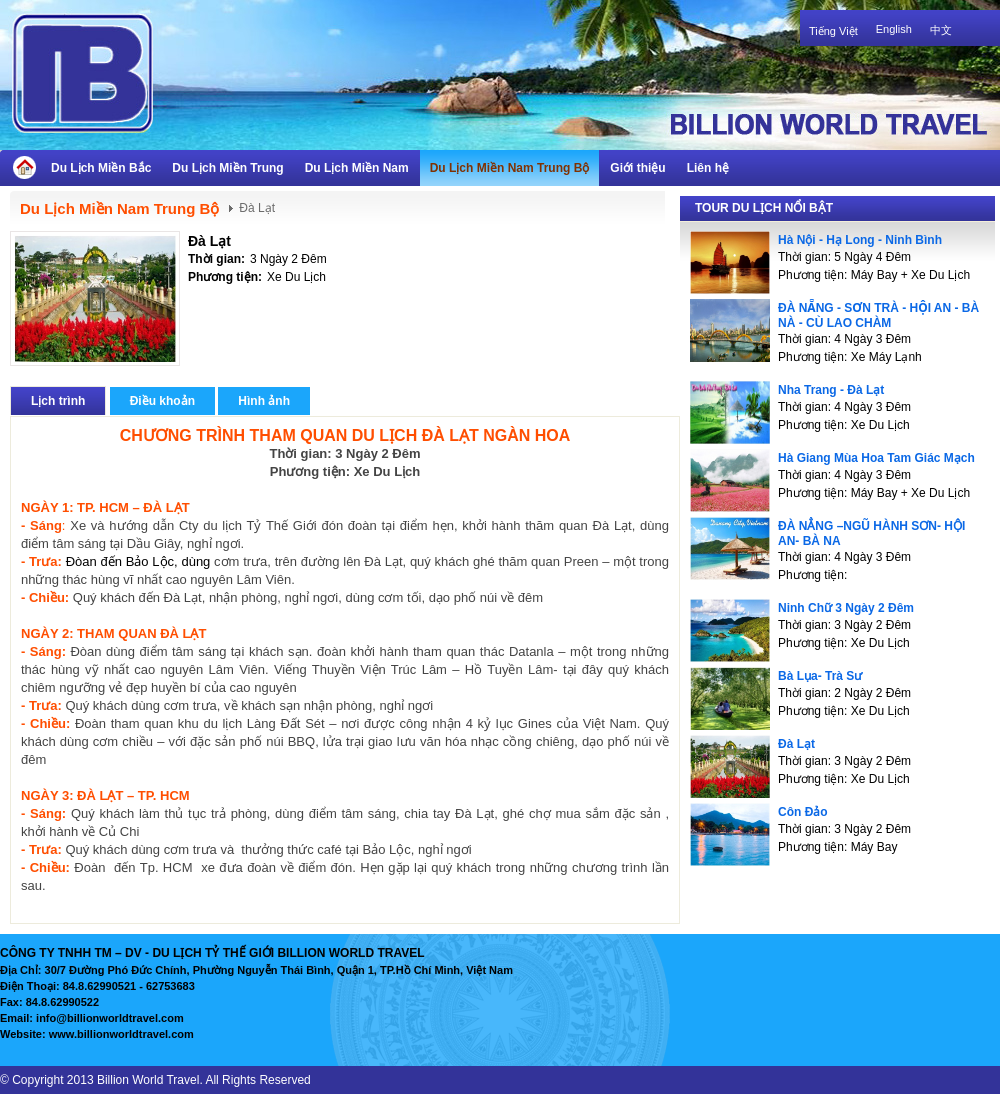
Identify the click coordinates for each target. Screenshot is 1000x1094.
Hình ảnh (264, 401)
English (894, 29)
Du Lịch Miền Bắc (101, 168)
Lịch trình (58, 401)
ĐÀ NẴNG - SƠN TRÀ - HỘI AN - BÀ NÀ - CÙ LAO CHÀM (878, 315)
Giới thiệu (637, 168)
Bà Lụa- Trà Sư (820, 676)
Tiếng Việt (833, 31)
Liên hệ (708, 168)
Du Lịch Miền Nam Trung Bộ (510, 168)
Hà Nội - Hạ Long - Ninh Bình (860, 240)
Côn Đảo (803, 812)
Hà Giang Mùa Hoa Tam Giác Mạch (876, 458)
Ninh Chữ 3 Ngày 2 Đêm (846, 608)
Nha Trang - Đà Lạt (831, 390)
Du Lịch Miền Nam (357, 168)
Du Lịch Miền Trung (227, 168)
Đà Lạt (209, 241)
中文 (941, 30)
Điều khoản (162, 401)
